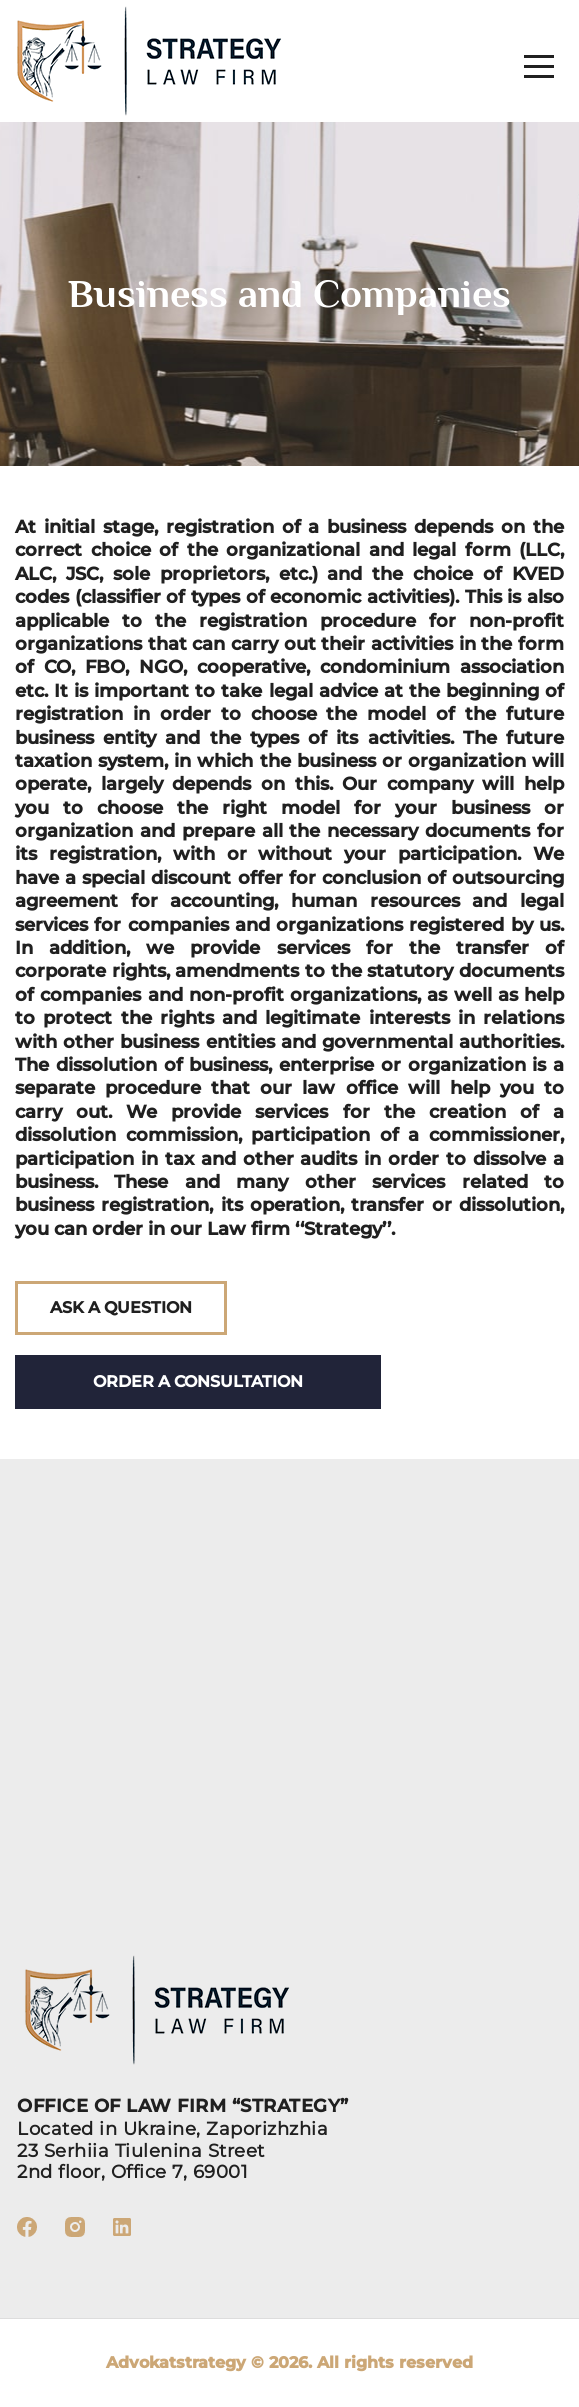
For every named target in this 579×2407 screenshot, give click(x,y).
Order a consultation (198, 1381)
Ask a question (121, 1307)
